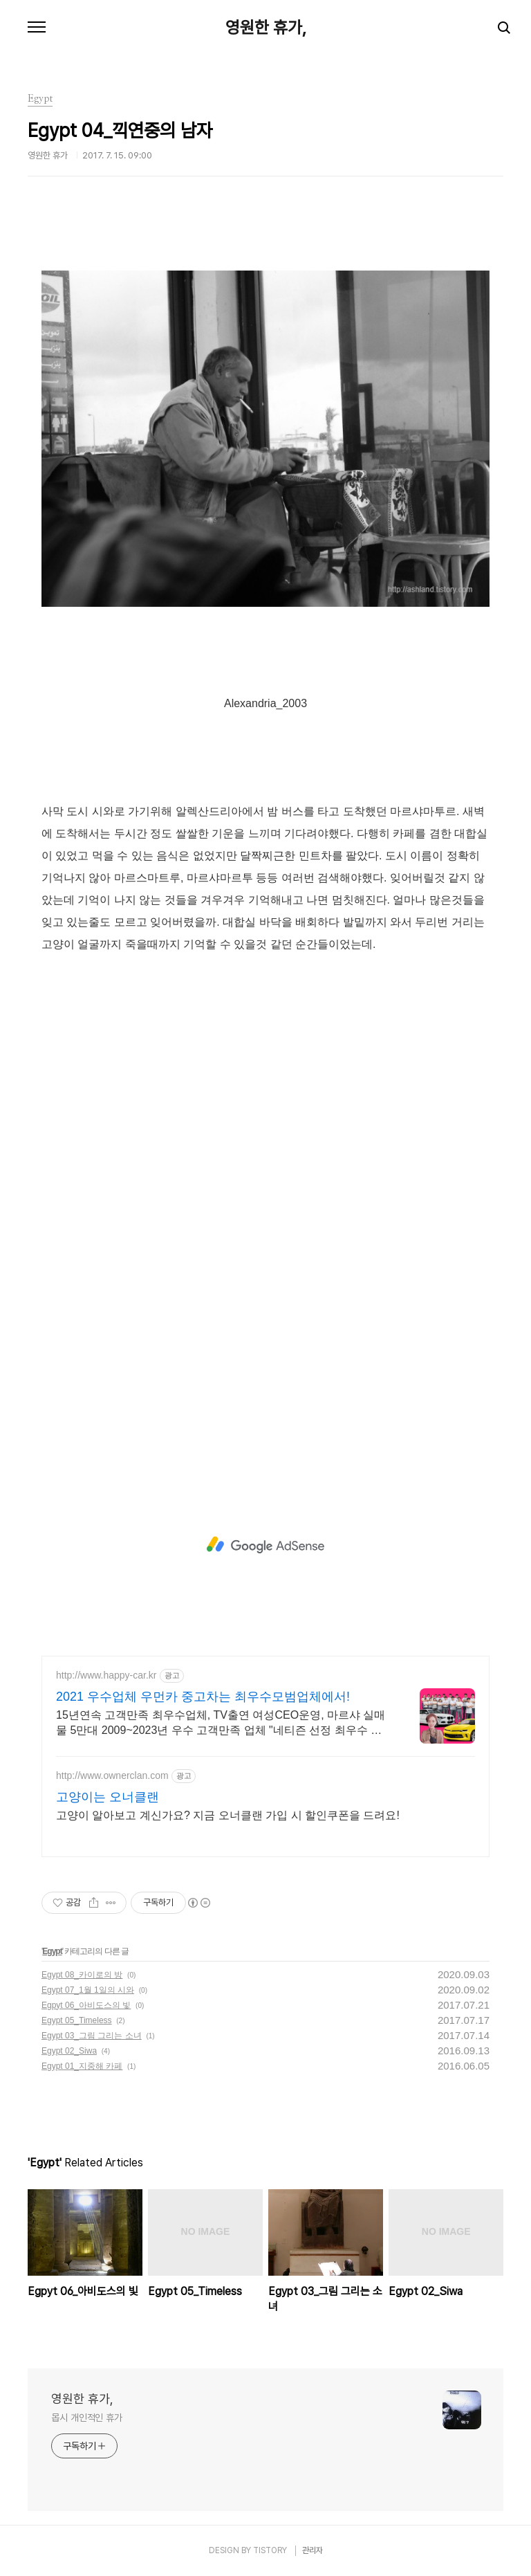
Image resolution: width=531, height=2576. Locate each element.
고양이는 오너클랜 (107, 1797)
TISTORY (270, 2550)
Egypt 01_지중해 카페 (81, 2066)
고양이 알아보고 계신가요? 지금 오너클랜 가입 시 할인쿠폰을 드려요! (228, 1815)
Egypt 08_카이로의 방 (81, 1975)
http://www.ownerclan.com (112, 1775)
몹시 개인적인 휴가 (86, 2417)
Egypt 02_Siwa (69, 2051)
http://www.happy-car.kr (106, 1675)
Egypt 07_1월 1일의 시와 (87, 1990)
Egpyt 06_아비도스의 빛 (86, 2005)
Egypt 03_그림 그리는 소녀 (91, 2035)
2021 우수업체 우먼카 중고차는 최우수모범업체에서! (203, 1696)
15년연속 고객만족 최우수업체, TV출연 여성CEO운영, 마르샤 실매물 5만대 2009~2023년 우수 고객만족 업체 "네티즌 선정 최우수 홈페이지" (220, 1723)
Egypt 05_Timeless (76, 2020)
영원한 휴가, (265, 27)
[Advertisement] (265, 1545)
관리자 (312, 2550)
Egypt (52, 1951)
